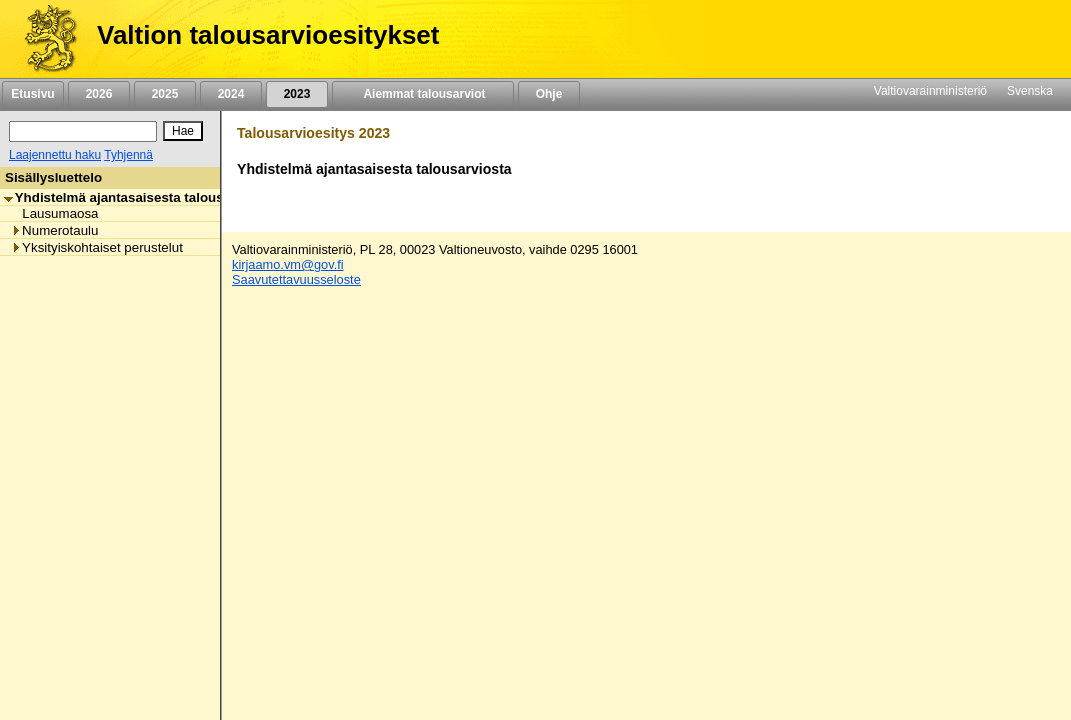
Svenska (1030, 91)
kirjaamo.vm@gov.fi (288, 264)
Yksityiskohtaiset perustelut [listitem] (97, 247)
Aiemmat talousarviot (423, 94)
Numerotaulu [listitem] (54, 230)
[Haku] (83, 131)
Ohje (549, 94)
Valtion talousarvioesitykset (268, 35)
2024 (231, 94)
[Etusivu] (43, 39)
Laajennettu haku (55, 155)
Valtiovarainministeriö (930, 91)
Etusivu (32, 94)
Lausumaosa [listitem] (54, 213)
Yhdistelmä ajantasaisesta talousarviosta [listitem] (139, 197)
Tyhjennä (128, 155)
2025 (165, 94)
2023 (297, 94)
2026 (99, 94)
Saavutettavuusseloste (296, 279)
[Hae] (183, 131)
